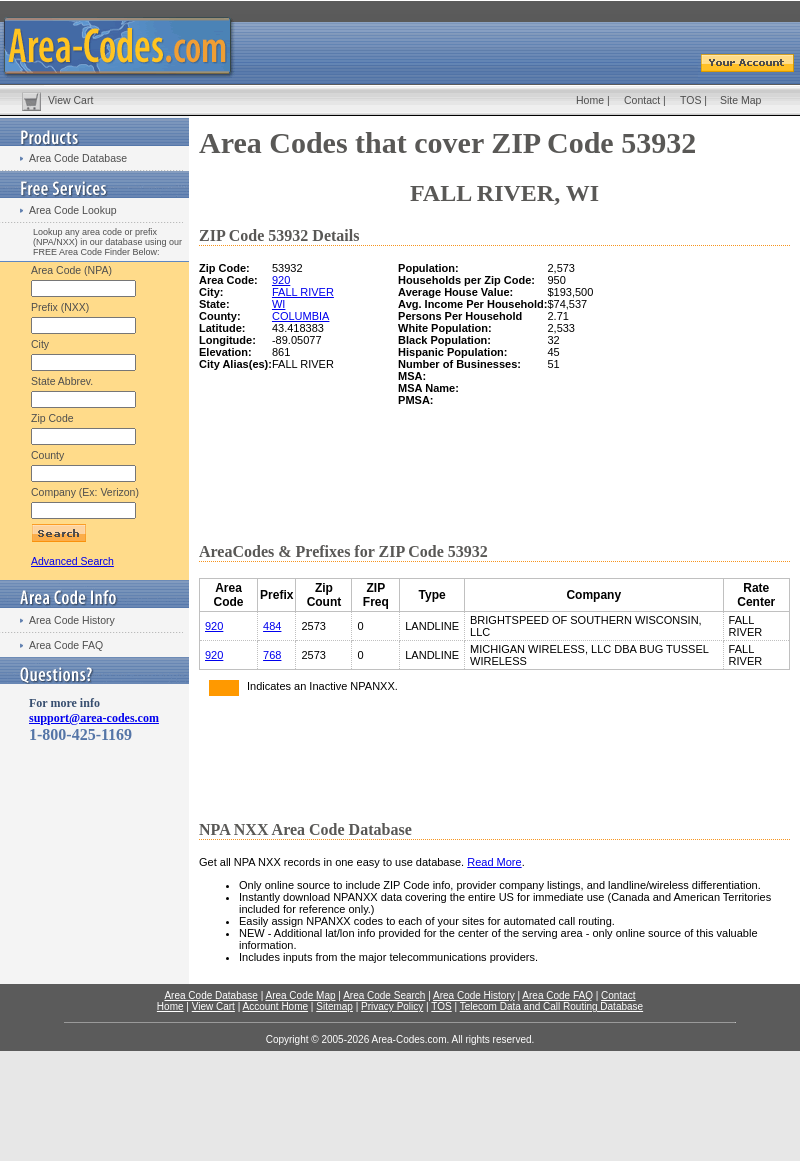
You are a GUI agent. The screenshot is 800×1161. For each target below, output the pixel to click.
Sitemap (334, 1006)
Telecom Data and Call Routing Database (551, 1006)
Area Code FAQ (66, 645)
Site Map (740, 100)
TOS (690, 100)
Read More (494, 862)
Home (590, 100)
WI (278, 304)
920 (281, 280)
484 (272, 626)
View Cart (70, 100)
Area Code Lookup (73, 210)
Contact (642, 100)
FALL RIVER (303, 292)
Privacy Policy (392, 1006)
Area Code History (72, 620)
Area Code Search (384, 995)
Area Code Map (300, 995)
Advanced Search (72, 561)
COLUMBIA (300, 316)
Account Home (275, 1006)
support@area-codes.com (94, 718)
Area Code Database (78, 158)
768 (272, 655)
